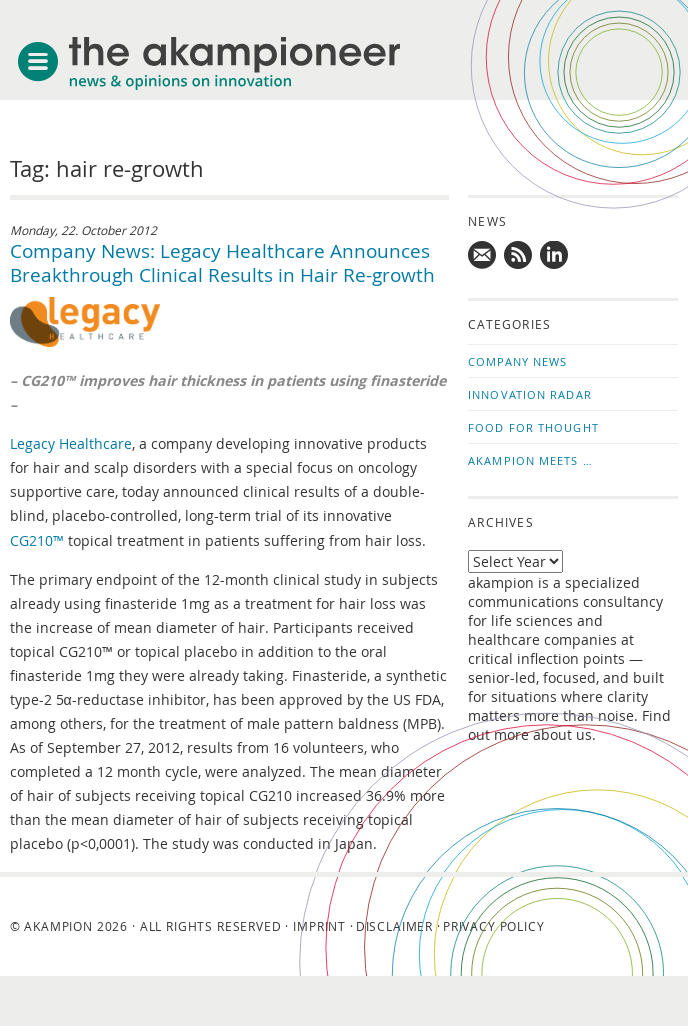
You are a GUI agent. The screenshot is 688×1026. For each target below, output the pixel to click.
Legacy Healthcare (71, 443)
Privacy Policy (494, 926)
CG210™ (37, 540)
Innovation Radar (530, 394)
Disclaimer (394, 926)
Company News (517, 361)
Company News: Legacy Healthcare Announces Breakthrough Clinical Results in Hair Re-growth (222, 263)
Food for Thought (533, 427)
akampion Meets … (530, 460)
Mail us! (483, 256)
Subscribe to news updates (519, 256)
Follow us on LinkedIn (555, 256)
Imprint (319, 926)
